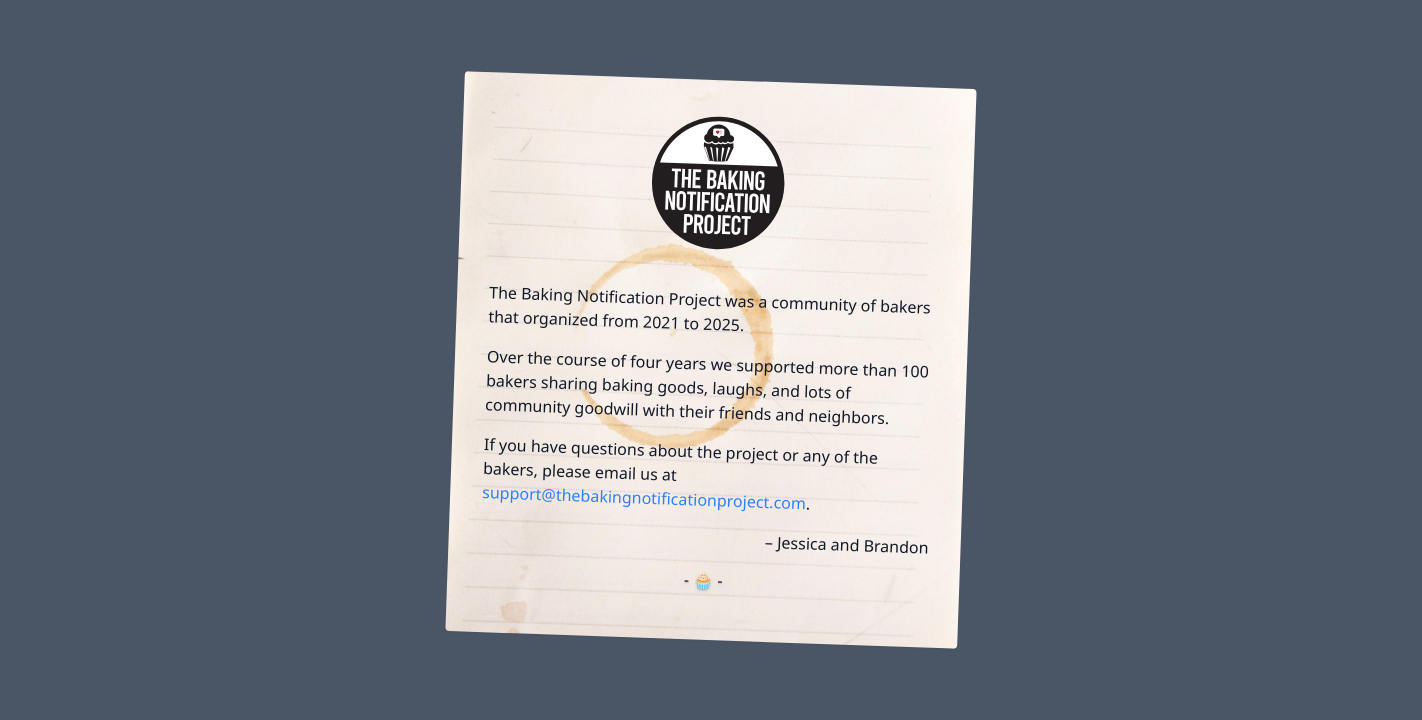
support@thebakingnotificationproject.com (644, 497)
